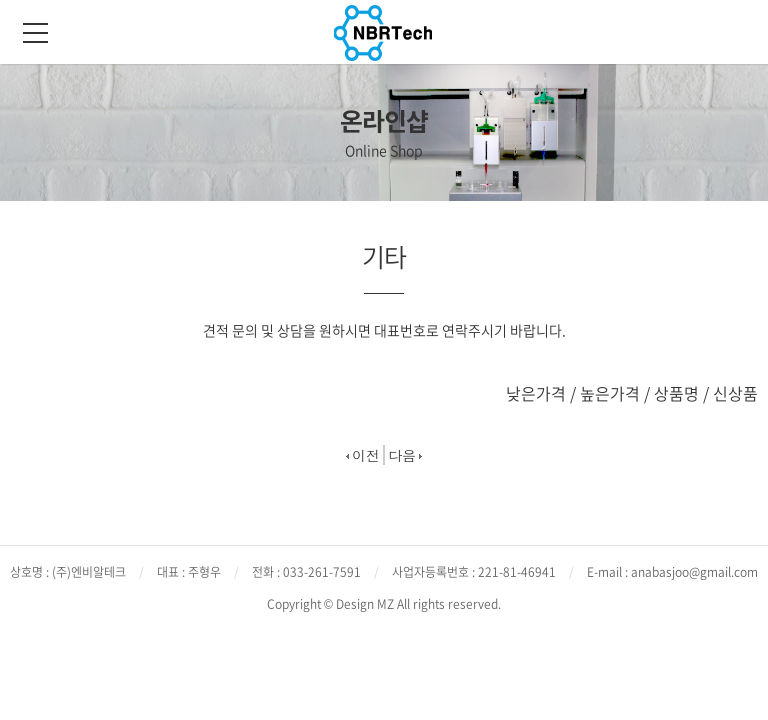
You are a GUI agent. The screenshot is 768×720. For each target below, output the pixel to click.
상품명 (676, 393)
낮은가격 (536, 393)
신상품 (735, 393)
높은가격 (610, 393)
